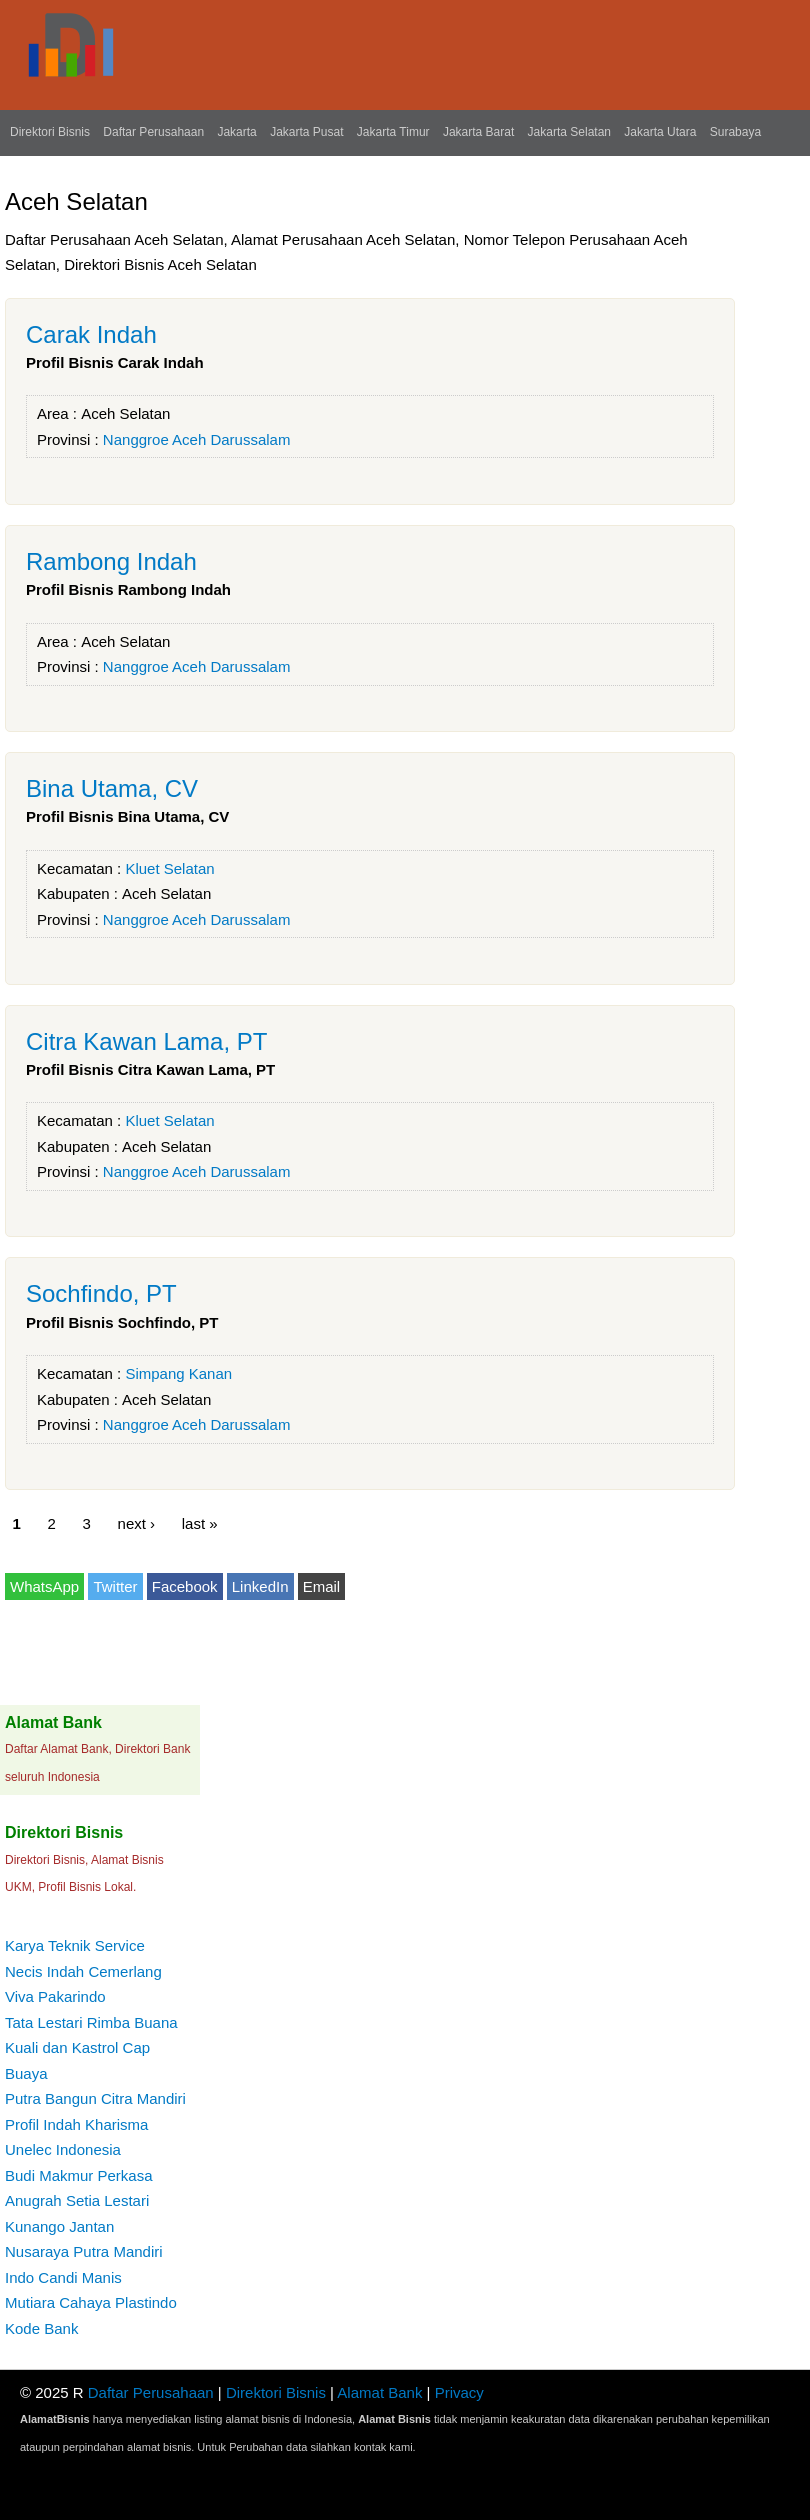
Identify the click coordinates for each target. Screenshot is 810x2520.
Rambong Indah (111, 561)
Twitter (115, 1586)
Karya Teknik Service (75, 1945)
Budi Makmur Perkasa (79, 2175)
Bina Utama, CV (112, 788)
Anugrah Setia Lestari (77, 2200)
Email (322, 1586)
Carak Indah (91, 334)
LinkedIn (260, 1586)
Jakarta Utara (660, 132)
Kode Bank (41, 2328)
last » (200, 1522)
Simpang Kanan (178, 1373)
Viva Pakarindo (55, 1996)
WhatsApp (44, 1586)
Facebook (185, 1586)
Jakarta (236, 132)
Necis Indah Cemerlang (83, 1971)
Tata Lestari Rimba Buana (91, 2022)
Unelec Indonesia (63, 2149)
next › (137, 1522)
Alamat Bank (379, 2392)
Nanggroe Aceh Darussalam (197, 439)
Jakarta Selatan (569, 132)
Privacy (459, 2392)
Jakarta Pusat (306, 132)
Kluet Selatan (169, 868)
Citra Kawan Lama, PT (146, 1041)
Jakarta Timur (393, 132)
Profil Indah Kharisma (76, 2124)
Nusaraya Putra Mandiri (84, 2251)
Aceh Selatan (125, 413)
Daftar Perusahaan (153, 132)
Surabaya (735, 132)
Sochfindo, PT (101, 1293)
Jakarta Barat (478, 132)
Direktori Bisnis (50, 132)
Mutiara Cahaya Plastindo (91, 2302)
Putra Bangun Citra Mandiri (95, 2098)
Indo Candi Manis (63, 2277)
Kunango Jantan (59, 2226)
